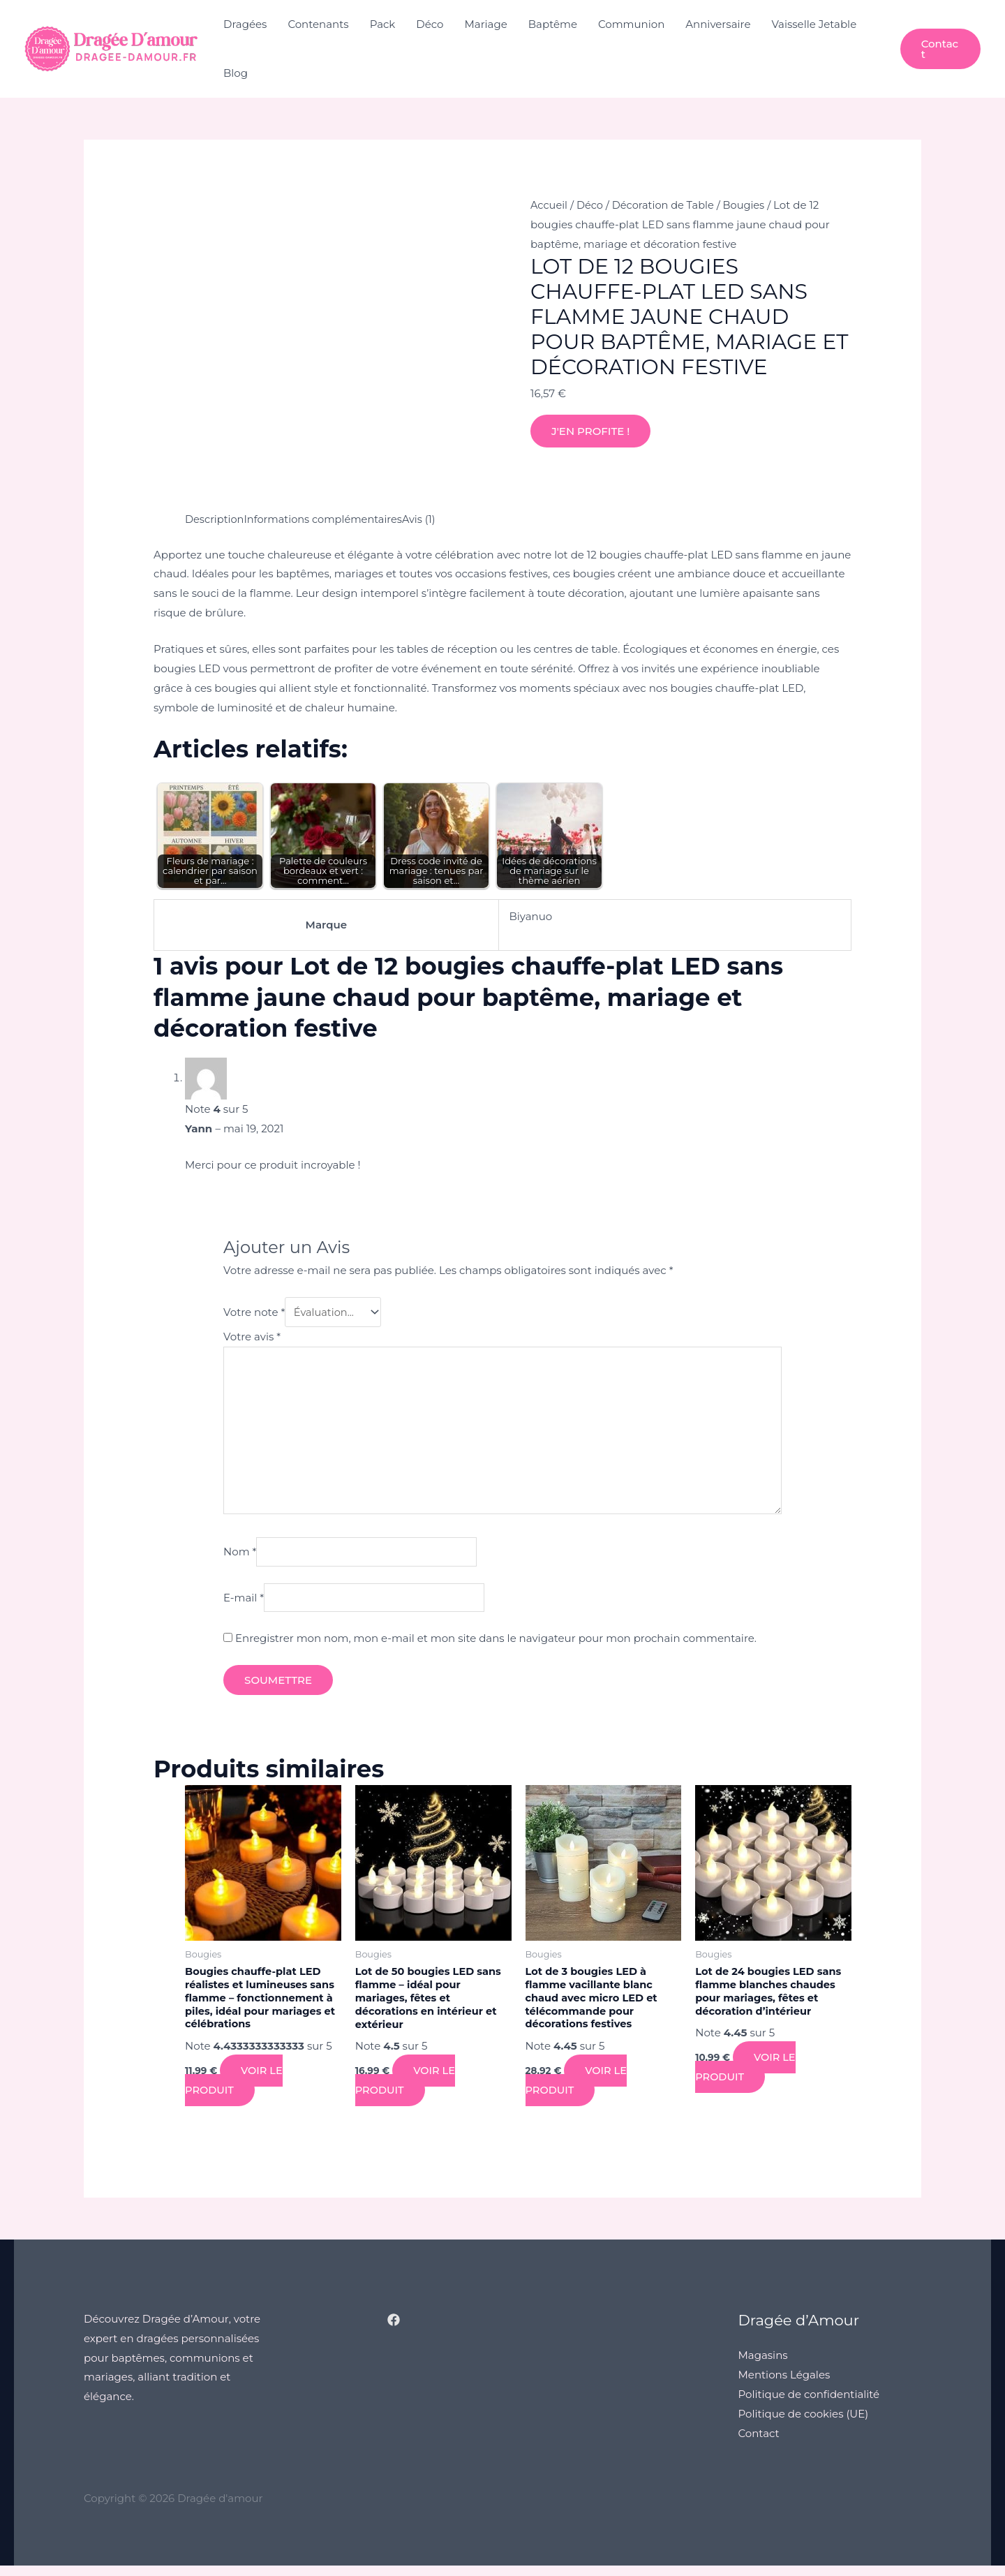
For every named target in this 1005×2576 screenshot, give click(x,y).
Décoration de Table (666, 205)
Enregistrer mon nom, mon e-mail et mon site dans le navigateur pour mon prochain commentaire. (496, 1647)
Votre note (254, 1312)
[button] (940, 49)
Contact (759, 2443)
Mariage (486, 24)
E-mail (243, 1605)
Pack (383, 24)
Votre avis (252, 1338)
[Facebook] (393, 2331)
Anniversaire (717, 24)
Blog (235, 73)
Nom (239, 1558)
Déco (429, 24)
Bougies (749, 205)
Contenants (318, 24)
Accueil (549, 205)
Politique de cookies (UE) (803, 2424)
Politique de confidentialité (809, 2405)
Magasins (763, 2366)
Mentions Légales (784, 2385)
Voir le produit (234, 2091)
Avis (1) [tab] (426, 519)
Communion (631, 24)
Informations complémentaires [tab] (327, 519)
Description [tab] (215, 519)
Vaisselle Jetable (813, 24)
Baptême (552, 24)
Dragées (245, 24)
